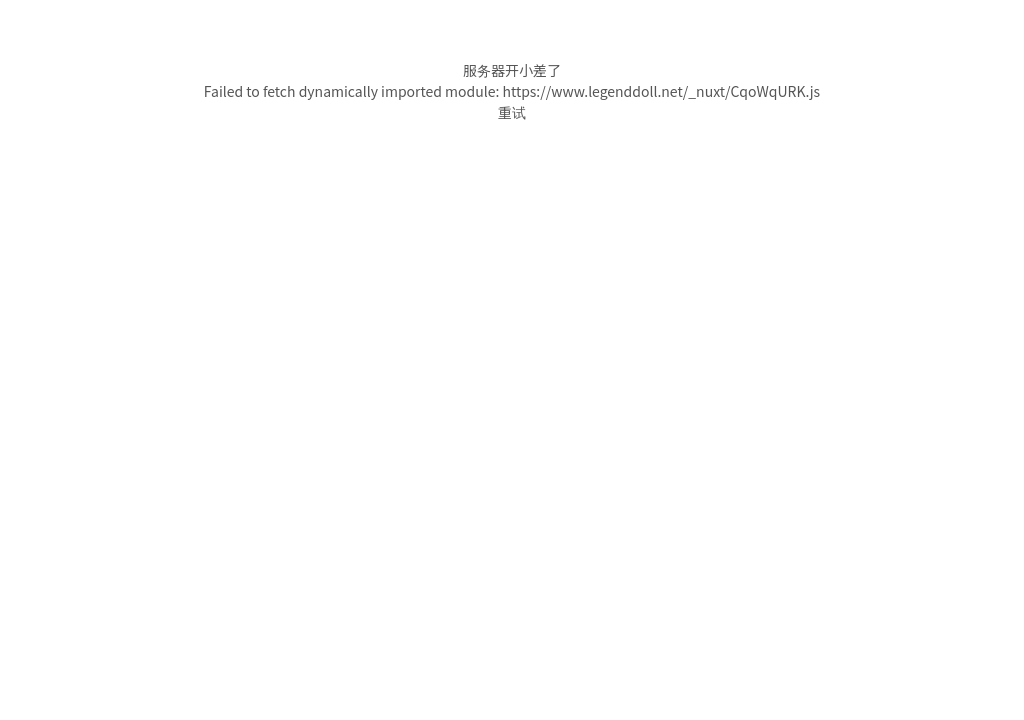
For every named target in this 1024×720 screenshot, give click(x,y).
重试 (512, 112)
